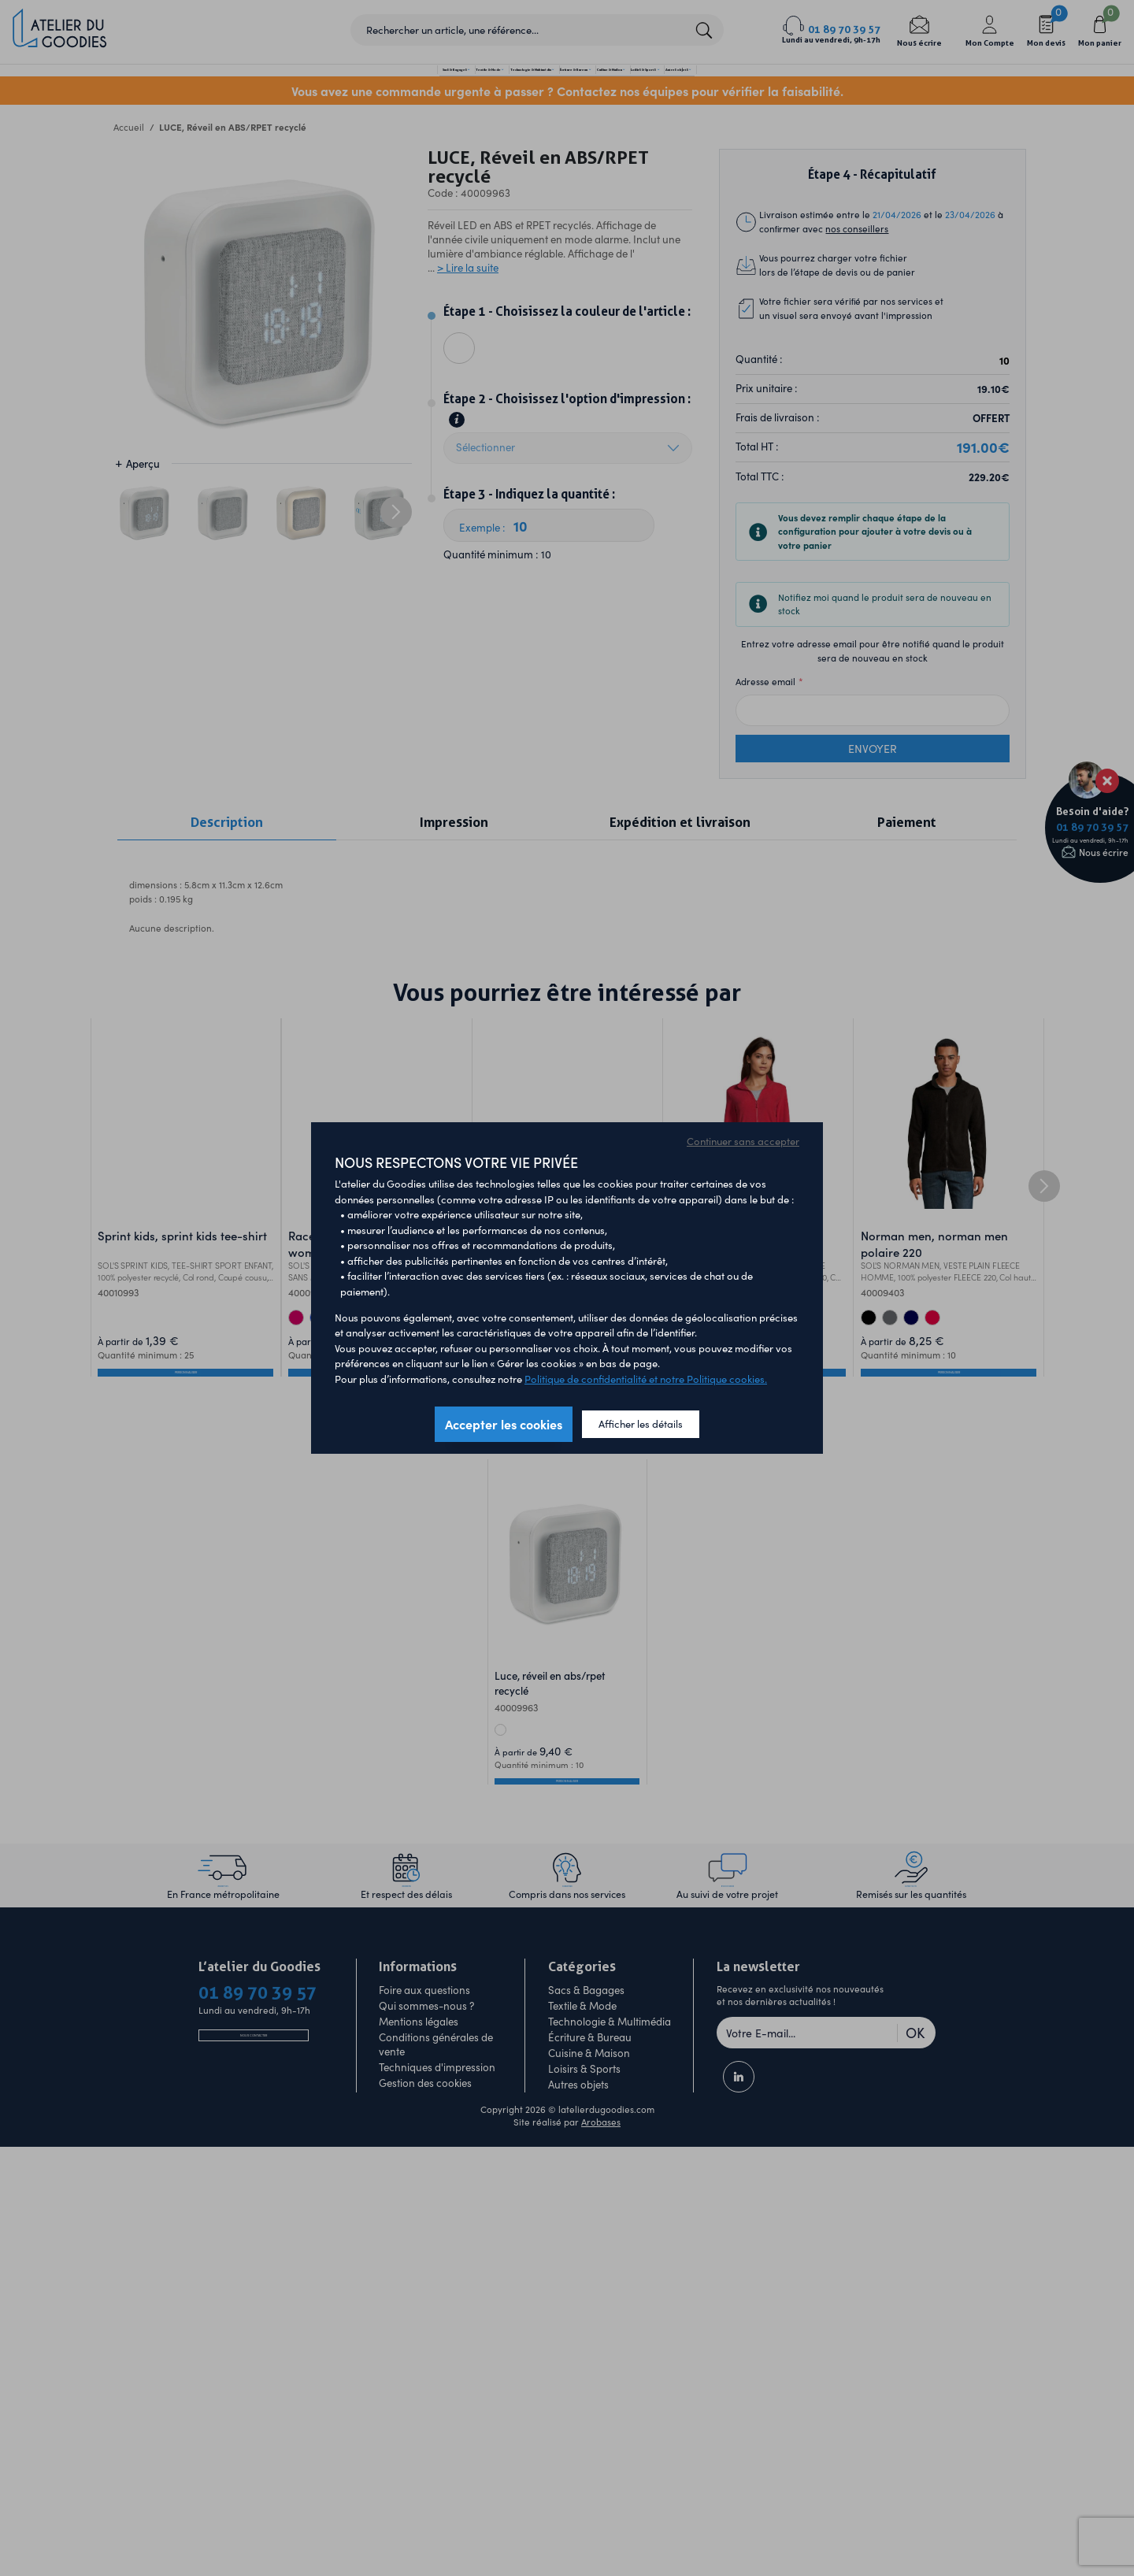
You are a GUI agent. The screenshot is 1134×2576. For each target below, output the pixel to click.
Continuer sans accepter (743, 1141)
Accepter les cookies (503, 1424)
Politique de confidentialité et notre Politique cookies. (645, 1379)
